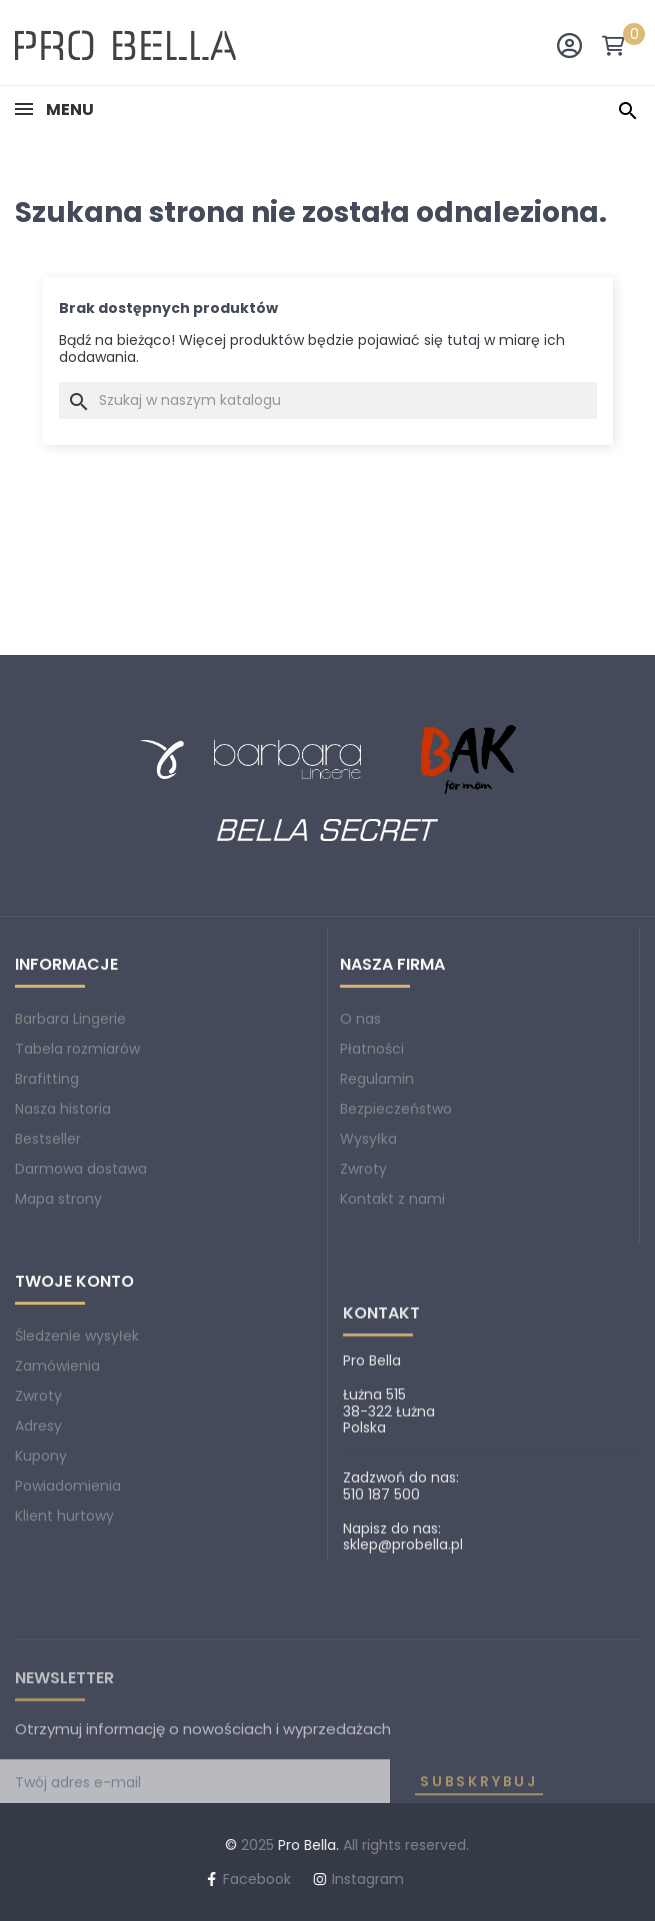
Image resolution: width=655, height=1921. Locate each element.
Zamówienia (57, 1457)
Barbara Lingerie (70, 1110)
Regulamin (377, 1170)
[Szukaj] (328, 400)
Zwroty (363, 1260)
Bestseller (48, 1230)
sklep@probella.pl (403, 1727)
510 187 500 (381, 1677)
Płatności (372, 1140)
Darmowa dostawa (81, 1260)
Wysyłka (368, 1230)
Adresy (38, 1517)
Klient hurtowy (64, 1607)
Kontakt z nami (392, 1290)
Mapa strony (58, 1290)
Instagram (188, 1879)
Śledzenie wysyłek (77, 1427)
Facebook (77, 1879)
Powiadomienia (68, 1577)
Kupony (41, 1547)
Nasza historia (63, 1200)
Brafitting (47, 1170)
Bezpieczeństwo (396, 1200)
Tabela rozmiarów (77, 1140)
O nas (360, 1110)
